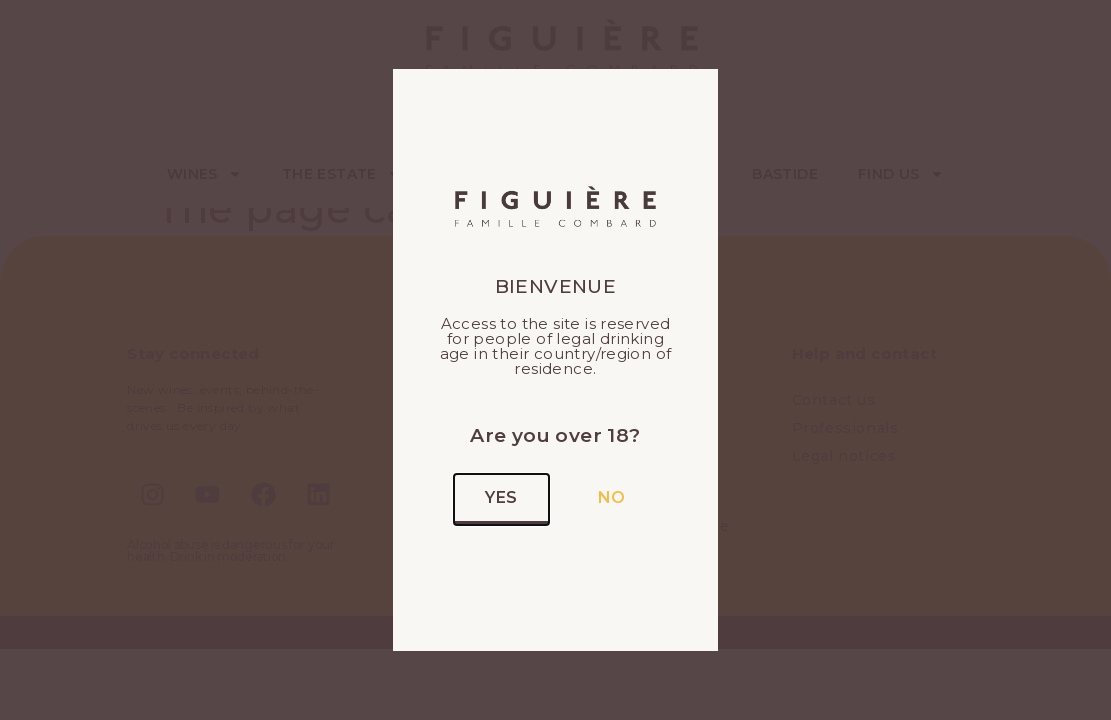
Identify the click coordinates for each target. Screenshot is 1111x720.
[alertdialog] (555, 4)
